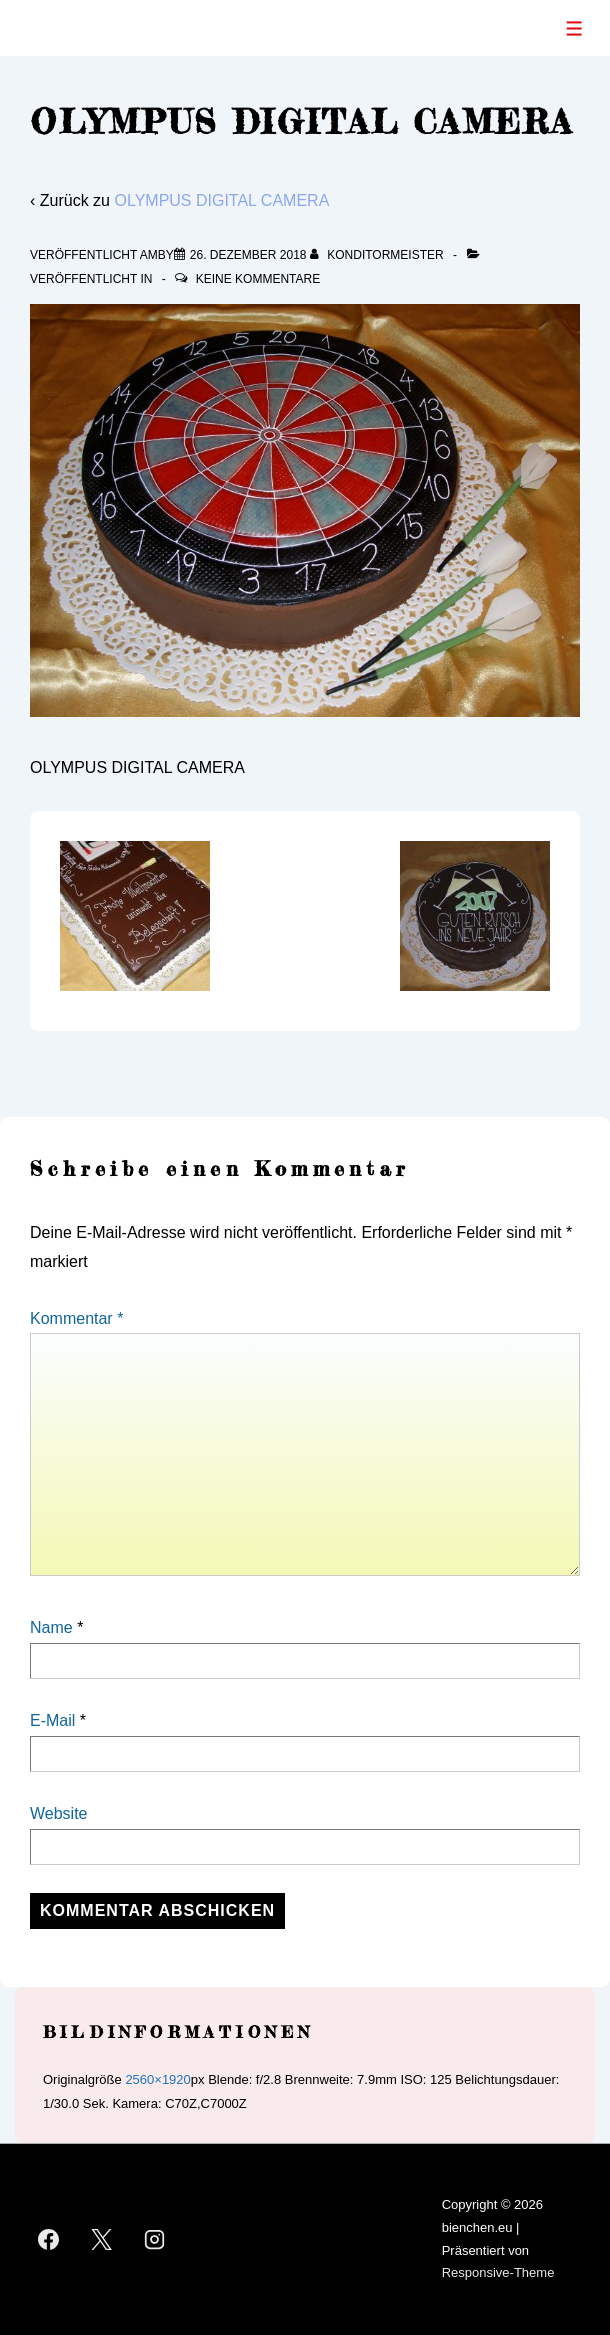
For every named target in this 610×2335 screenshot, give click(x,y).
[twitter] (102, 2240)
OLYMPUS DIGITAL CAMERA (221, 200)
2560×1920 (157, 2079)
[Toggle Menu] (574, 28)
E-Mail (52, 1720)
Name (51, 1627)
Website (59, 1813)
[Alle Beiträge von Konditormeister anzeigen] (378, 255)
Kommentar (76, 1318)
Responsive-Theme (498, 2272)
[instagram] (155, 2240)
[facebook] (49, 2240)
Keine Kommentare (258, 279)
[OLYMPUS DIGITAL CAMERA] (248, 255)
